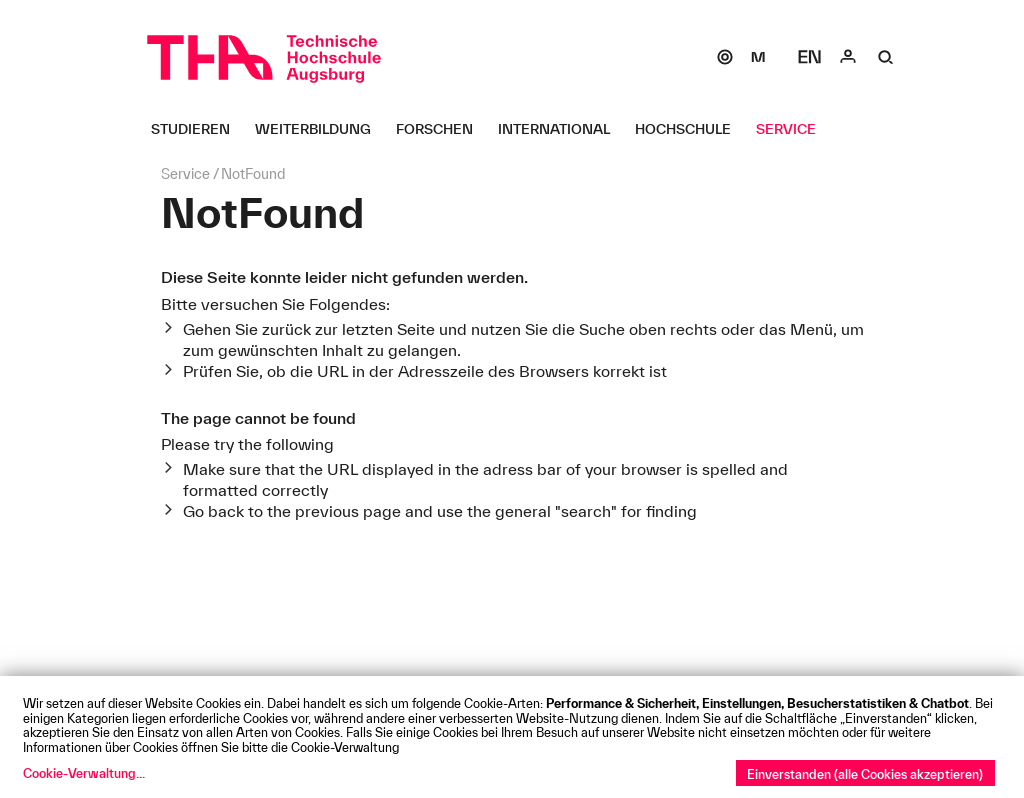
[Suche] (886, 57)
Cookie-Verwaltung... (84, 773)
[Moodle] (758, 57)
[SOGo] (725, 57)
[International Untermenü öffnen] (561, 129)
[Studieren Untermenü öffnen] (198, 129)
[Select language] (810, 57)
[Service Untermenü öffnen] (793, 129)
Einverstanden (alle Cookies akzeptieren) (865, 774)
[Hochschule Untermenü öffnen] (690, 129)
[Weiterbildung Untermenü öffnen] (320, 129)
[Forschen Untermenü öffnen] (442, 129)
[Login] (848, 57)
